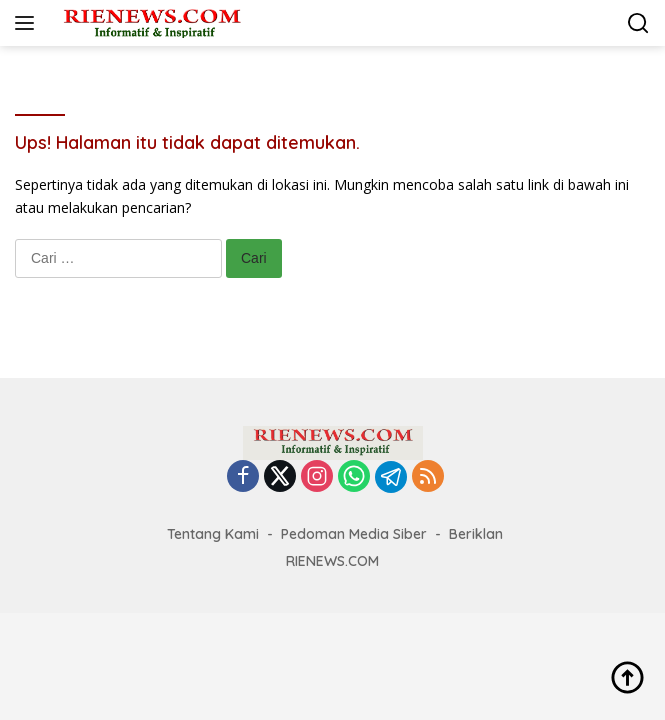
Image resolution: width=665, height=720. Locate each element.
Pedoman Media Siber (354, 534)
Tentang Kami (213, 534)
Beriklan (476, 534)
